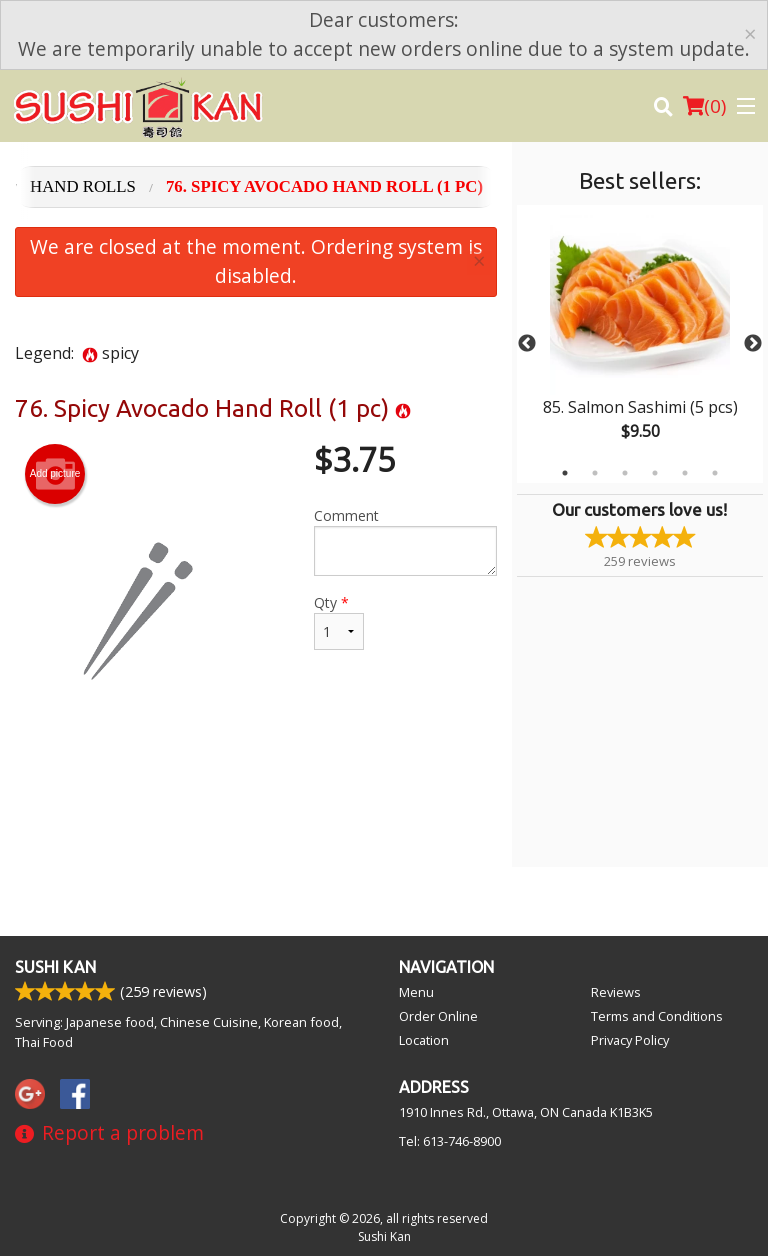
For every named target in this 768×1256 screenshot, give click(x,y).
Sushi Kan (55, 967)
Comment (405, 541)
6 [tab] (715, 473)
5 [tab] (685, 473)
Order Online (438, 1016)
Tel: (450, 1141)
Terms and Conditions (657, 1016)
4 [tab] (655, 473)
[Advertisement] (256, 801)
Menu (416, 992)
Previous (527, 344)
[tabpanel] (640, 344)
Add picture (55, 474)
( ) (704, 106)
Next (753, 344)
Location (424, 1040)
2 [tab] (595, 473)
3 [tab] (625, 473)
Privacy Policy (630, 1040)
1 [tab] (565, 473)
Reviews (616, 992)
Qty (339, 621)
